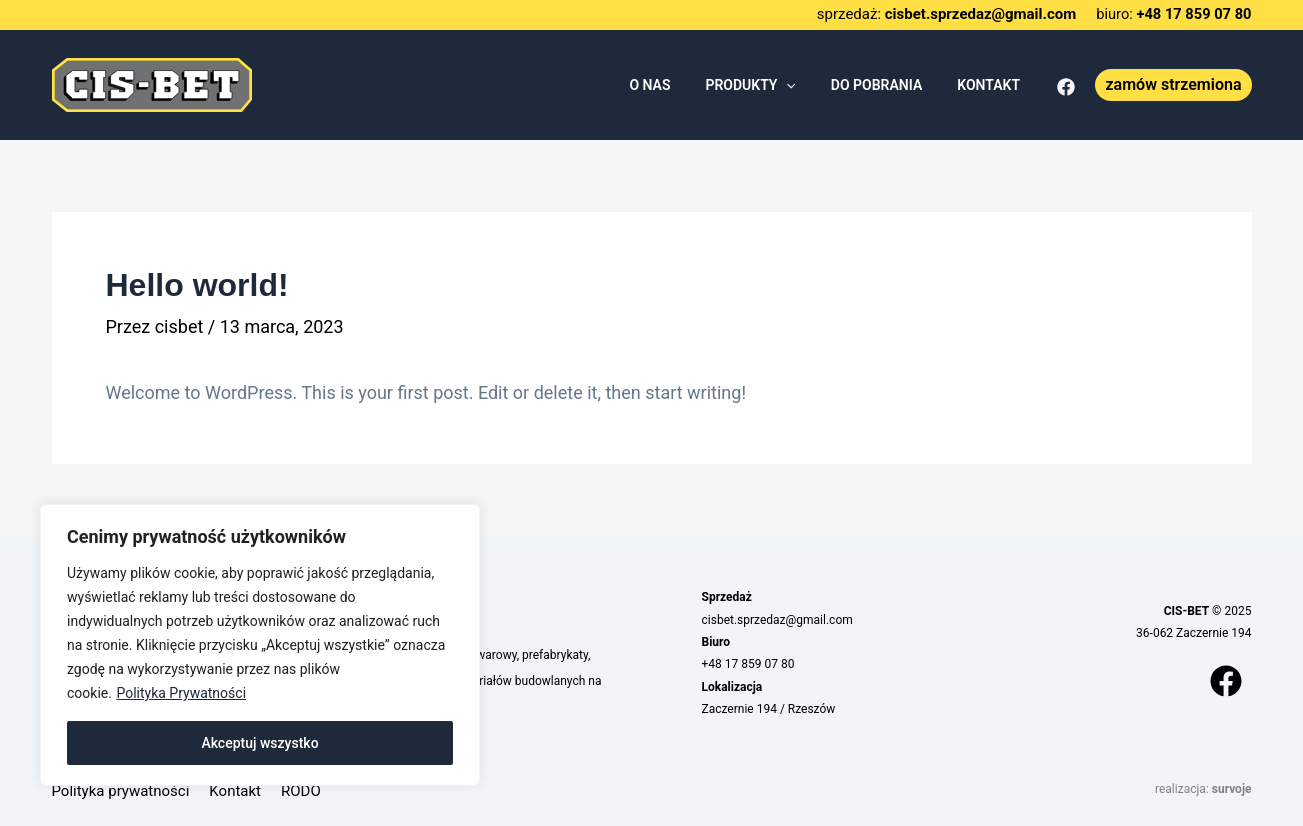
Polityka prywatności (121, 791)
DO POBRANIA (886, 85)
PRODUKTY (768, 85)
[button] (1173, 85)
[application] (804, 85)
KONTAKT (992, 85)
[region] (260, 645)
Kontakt (235, 791)
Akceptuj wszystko (259, 743)
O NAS (674, 85)
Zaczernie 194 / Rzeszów (769, 709)
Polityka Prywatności (181, 693)
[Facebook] (1066, 87)
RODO (301, 791)
